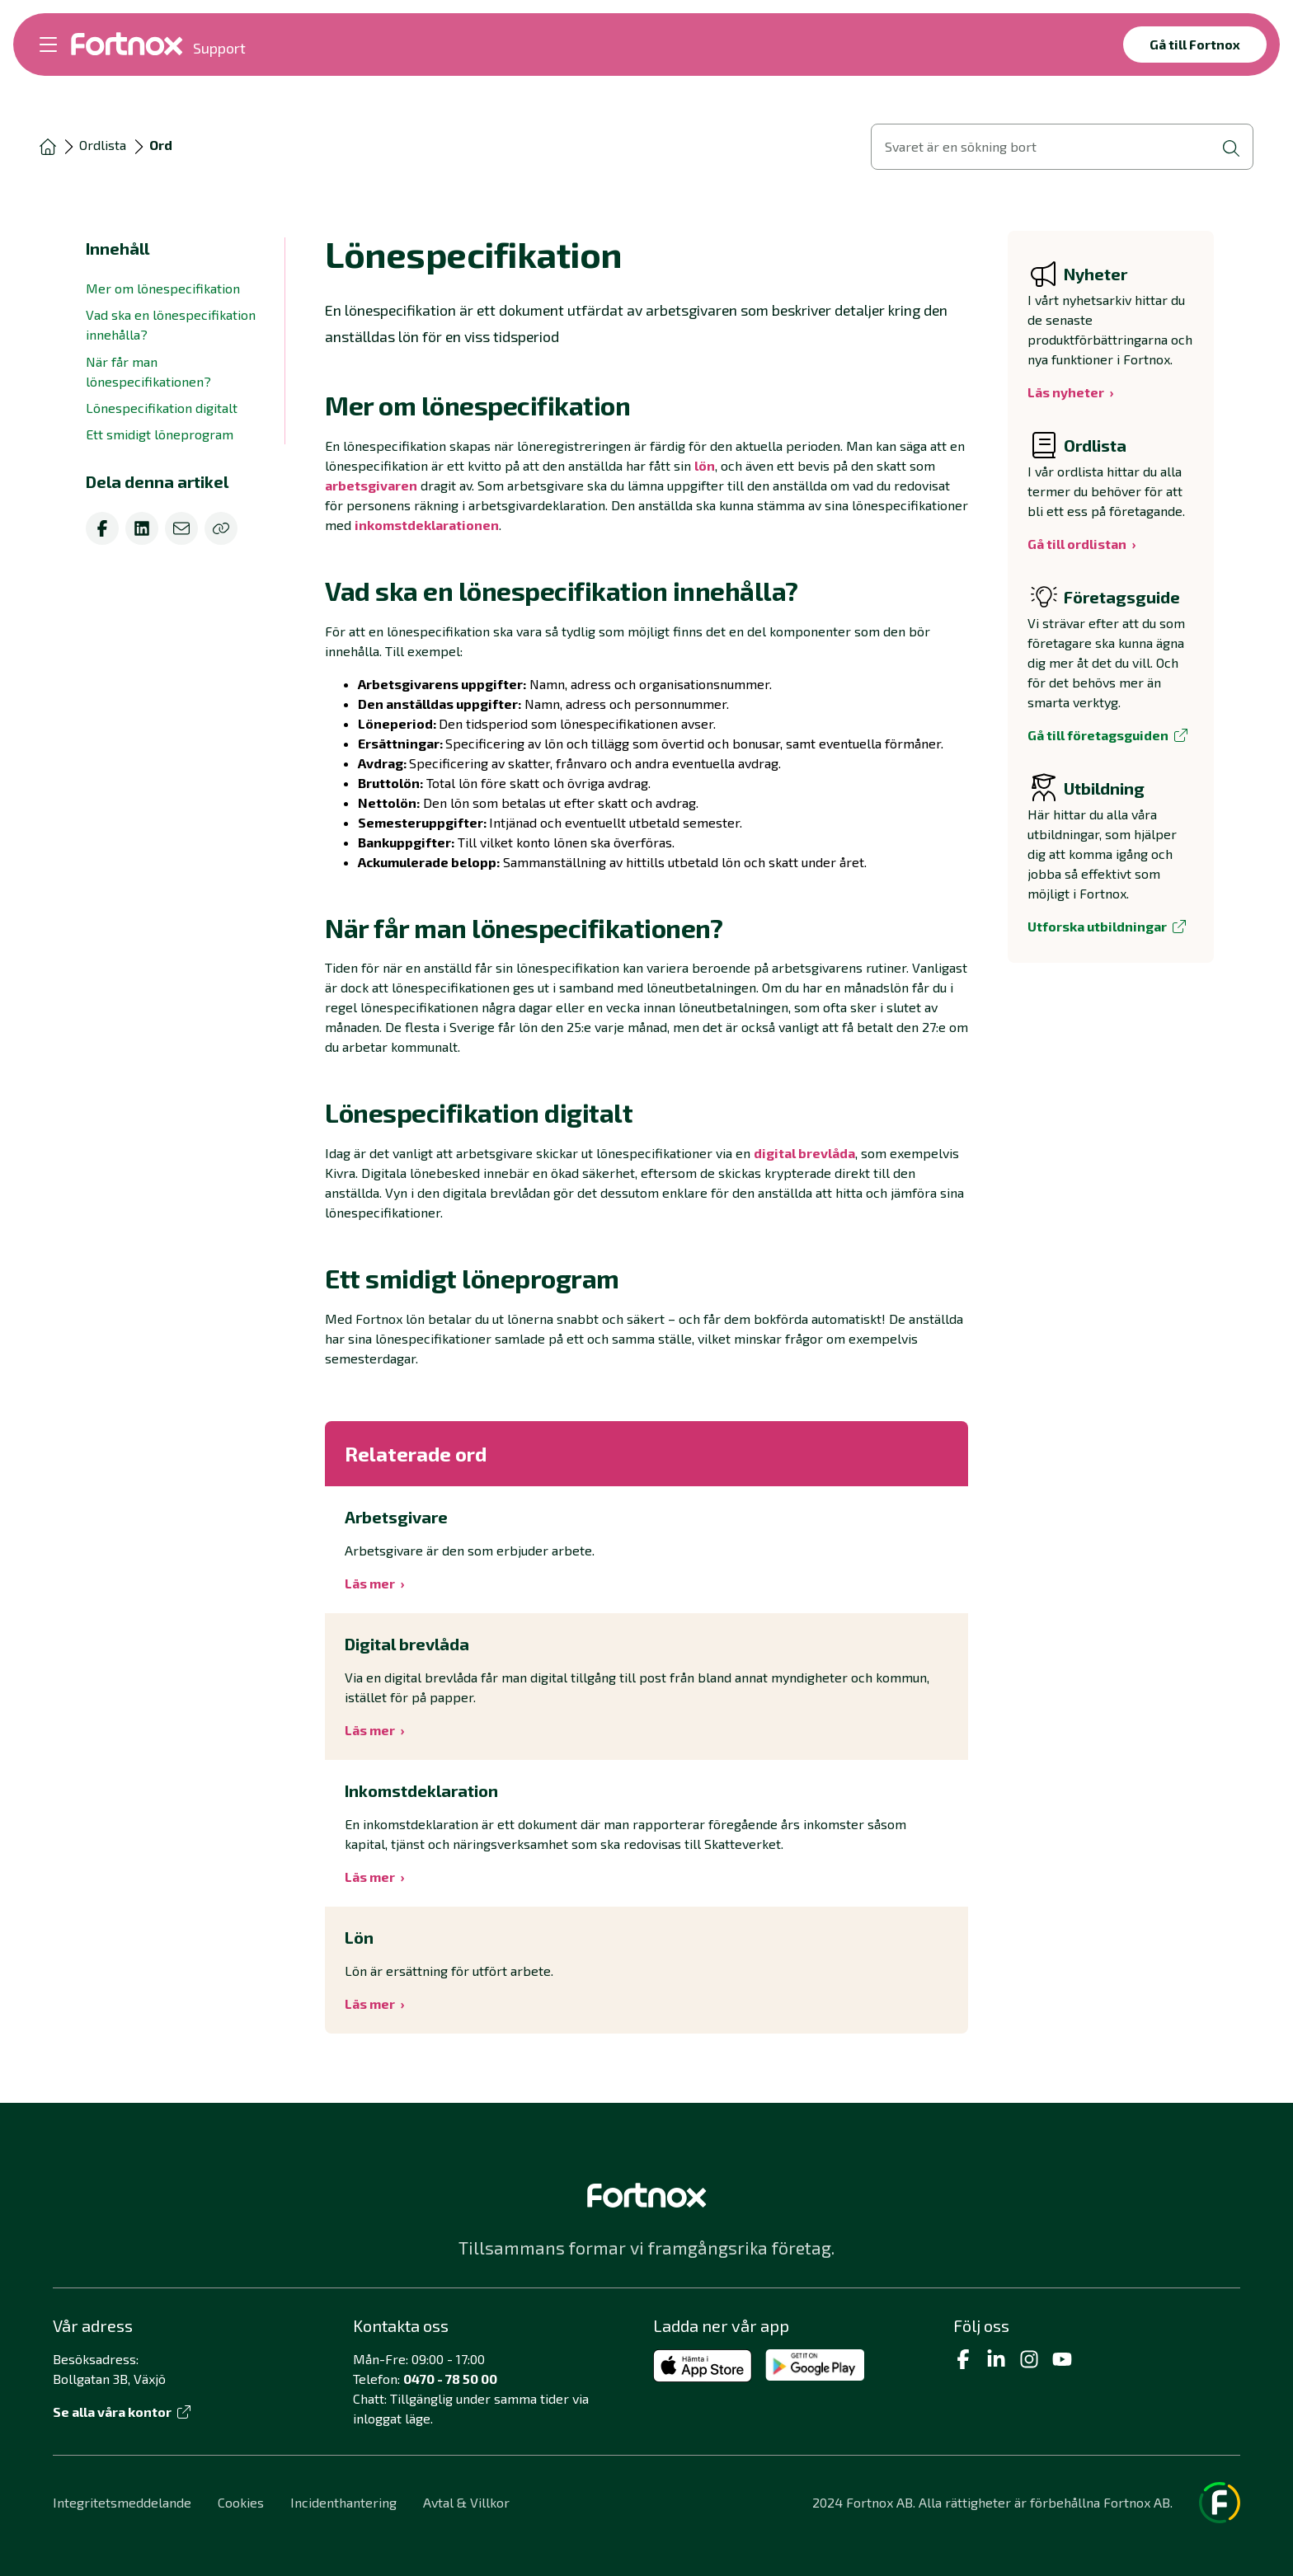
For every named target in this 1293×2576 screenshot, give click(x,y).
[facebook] (102, 528)
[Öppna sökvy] (1062, 147)
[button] (646, 406)
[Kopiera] (221, 528)
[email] (181, 528)
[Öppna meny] (48, 44)
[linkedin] (141, 528)
